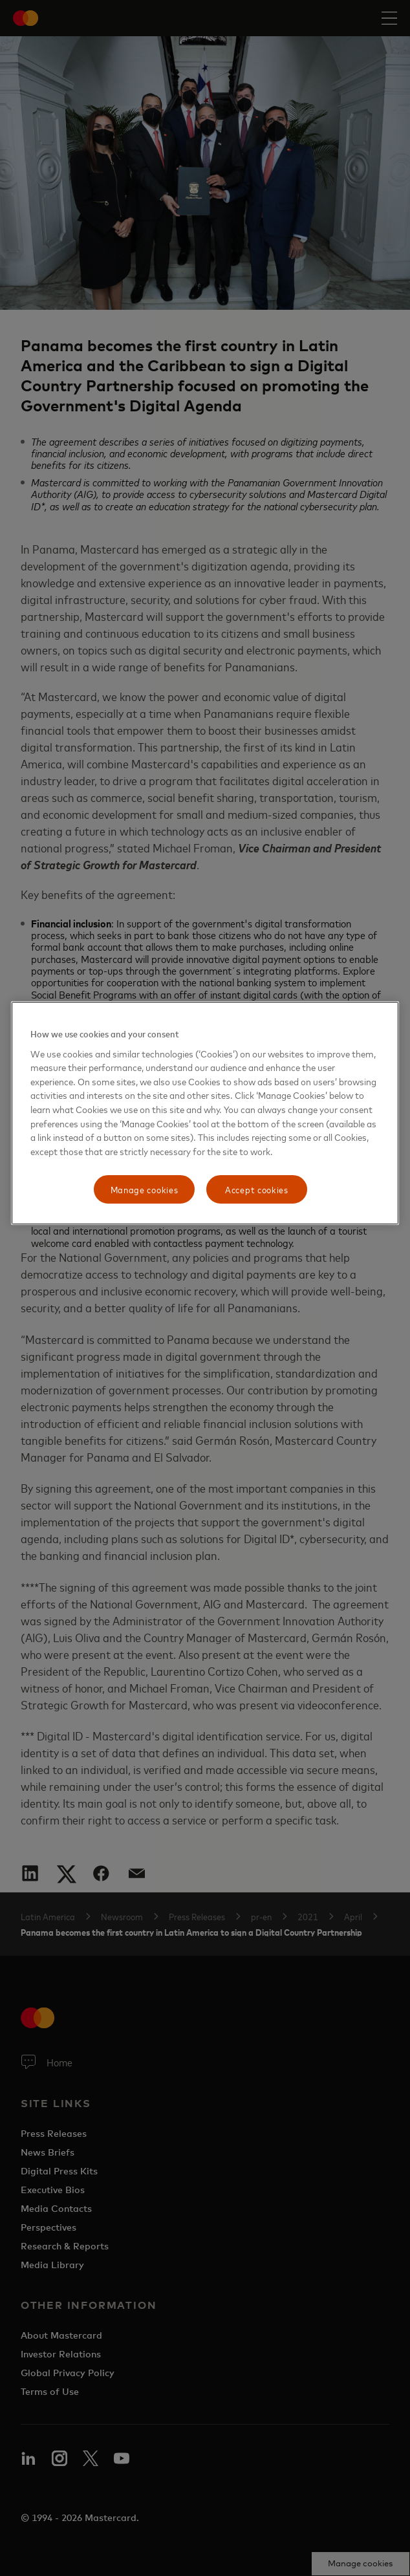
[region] (205, 1113)
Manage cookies (144, 1189)
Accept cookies (256, 1189)
